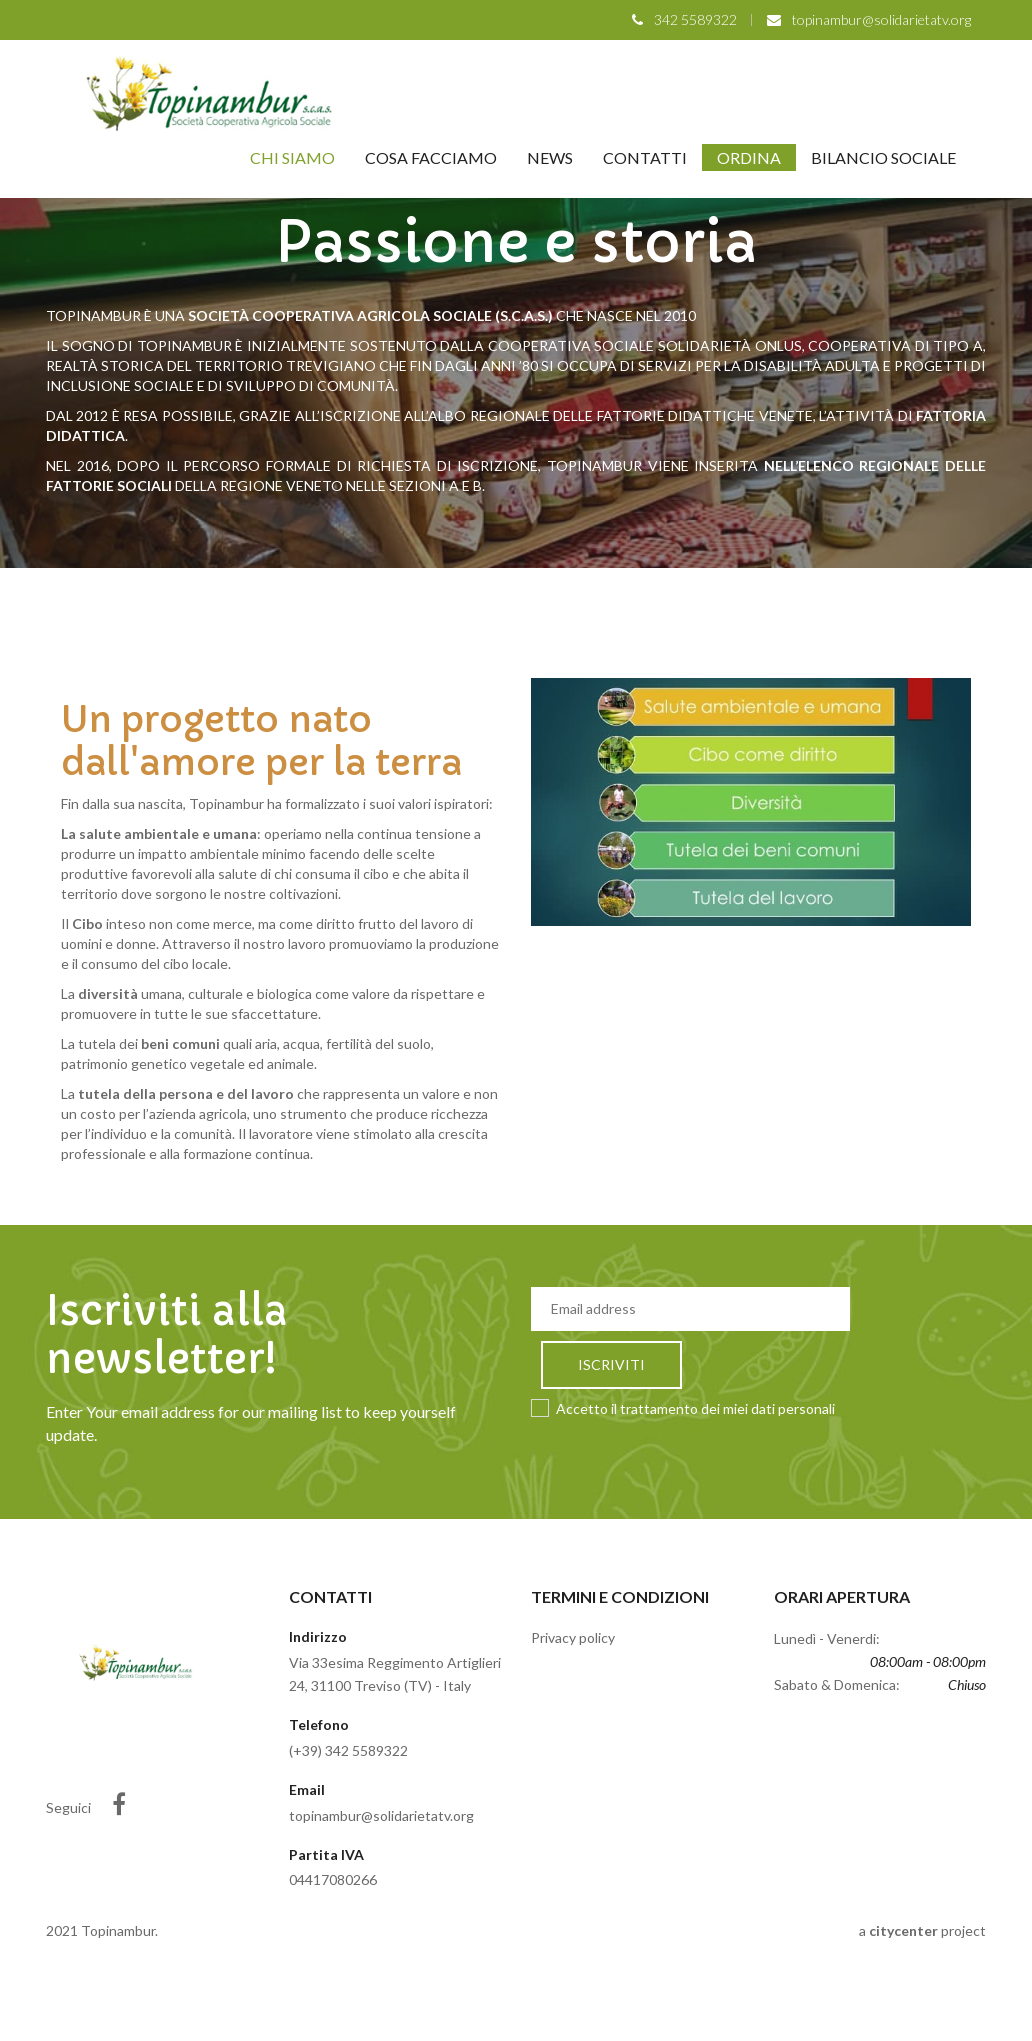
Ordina (749, 157)
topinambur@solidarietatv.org (881, 19)
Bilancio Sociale (883, 157)
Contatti (645, 157)
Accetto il (683, 1408)
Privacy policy (573, 1637)
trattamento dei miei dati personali (727, 1408)
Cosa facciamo (431, 157)
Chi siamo (292, 157)
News (550, 157)
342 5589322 (695, 19)
